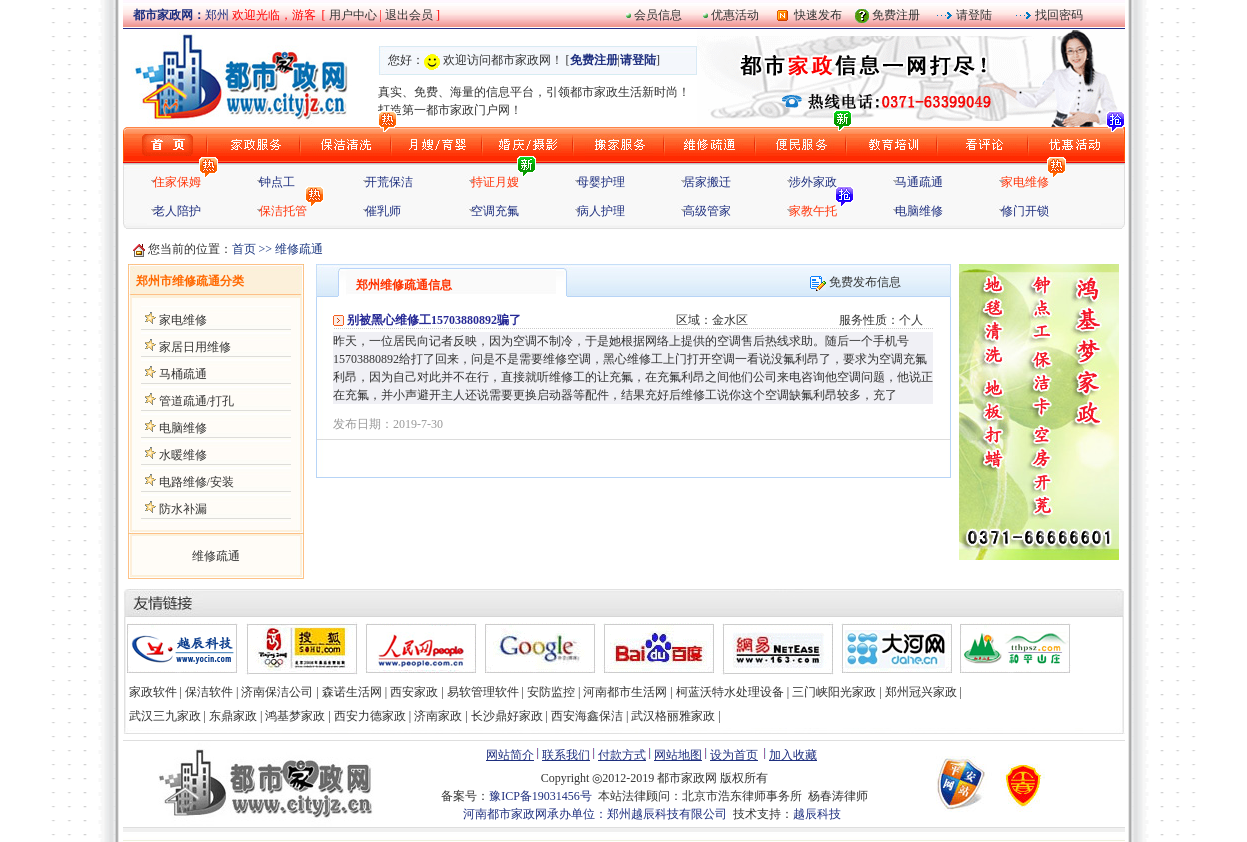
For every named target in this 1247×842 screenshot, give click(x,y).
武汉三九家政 (165, 716)
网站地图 (678, 755)
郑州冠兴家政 (921, 692)
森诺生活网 (352, 692)
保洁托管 (283, 211)
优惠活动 (735, 15)
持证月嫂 (495, 182)
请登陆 (972, 15)
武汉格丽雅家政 (673, 716)
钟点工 (277, 182)
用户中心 (353, 15)
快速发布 (815, 15)
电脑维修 (919, 211)
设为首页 (734, 755)
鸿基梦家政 (295, 716)
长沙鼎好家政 (507, 716)
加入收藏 (793, 755)
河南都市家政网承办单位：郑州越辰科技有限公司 (595, 814)
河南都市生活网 (625, 692)
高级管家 (707, 211)
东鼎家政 (233, 716)
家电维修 (1025, 182)
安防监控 (551, 692)
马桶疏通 (183, 374)
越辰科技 (817, 814)
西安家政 (414, 692)
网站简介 (510, 755)
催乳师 (383, 211)
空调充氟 (495, 211)
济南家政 (438, 716)
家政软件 (153, 692)
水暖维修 (183, 455)
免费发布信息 (855, 282)
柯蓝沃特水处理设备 (730, 692)
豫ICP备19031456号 (540, 796)
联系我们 (566, 755)
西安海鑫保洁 (587, 716)
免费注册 (896, 15)
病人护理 (601, 211)
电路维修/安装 (196, 482)
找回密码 (1057, 15)
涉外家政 (813, 182)
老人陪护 (177, 211)
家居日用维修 (195, 347)
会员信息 (658, 15)
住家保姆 (177, 182)
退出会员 (410, 15)
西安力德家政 (370, 716)
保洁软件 (209, 692)
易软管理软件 (483, 692)
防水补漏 (183, 509)
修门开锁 (1025, 211)
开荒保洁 (389, 182)
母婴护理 (601, 182)
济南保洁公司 (277, 692)
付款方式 (622, 755)
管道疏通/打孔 (196, 401)
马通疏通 (919, 182)
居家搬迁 (707, 182)
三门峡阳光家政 (834, 692)
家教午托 (813, 211)
